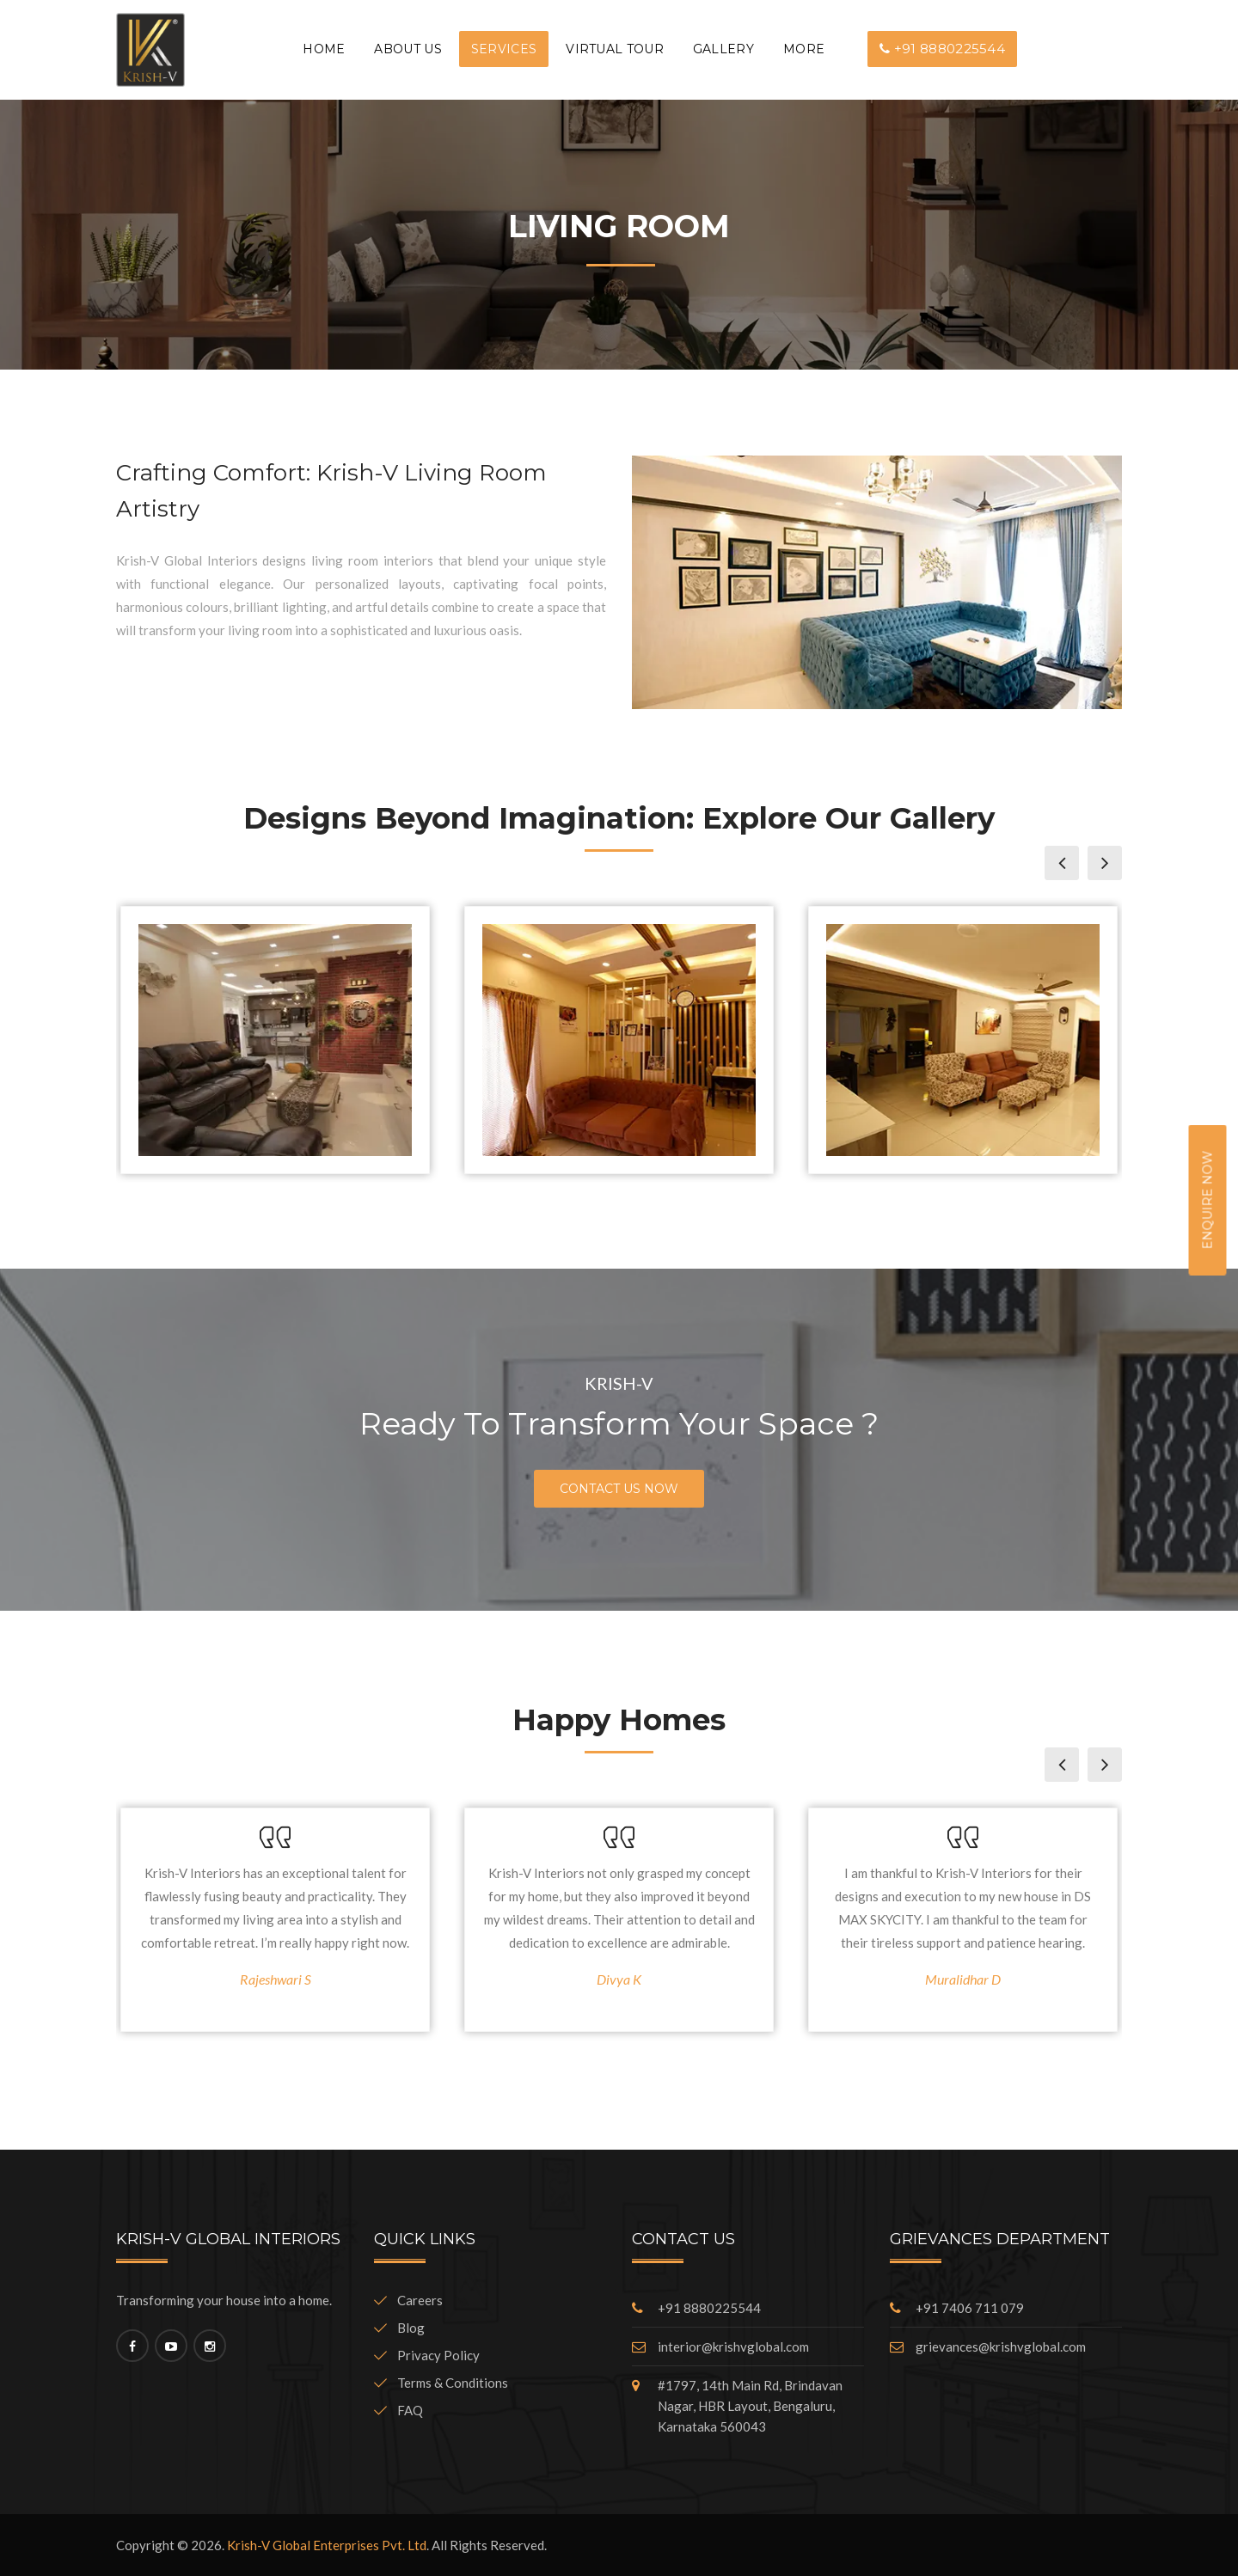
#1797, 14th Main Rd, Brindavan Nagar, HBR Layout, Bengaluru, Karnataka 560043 (750, 2405)
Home (324, 49)
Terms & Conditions (441, 2382)
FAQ (398, 2410)
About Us (407, 49)
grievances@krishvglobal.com (1001, 2346)
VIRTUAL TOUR (615, 49)
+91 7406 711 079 (970, 2308)
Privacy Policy (427, 2355)
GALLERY (723, 49)
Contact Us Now (619, 1488)
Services (503, 49)
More (803, 49)
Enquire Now (1208, 1199)
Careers (408, 2300)
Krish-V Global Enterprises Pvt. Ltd (326, 2545)
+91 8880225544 (942, 49)
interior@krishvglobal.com (733, 2346)
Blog (399, 2327)
